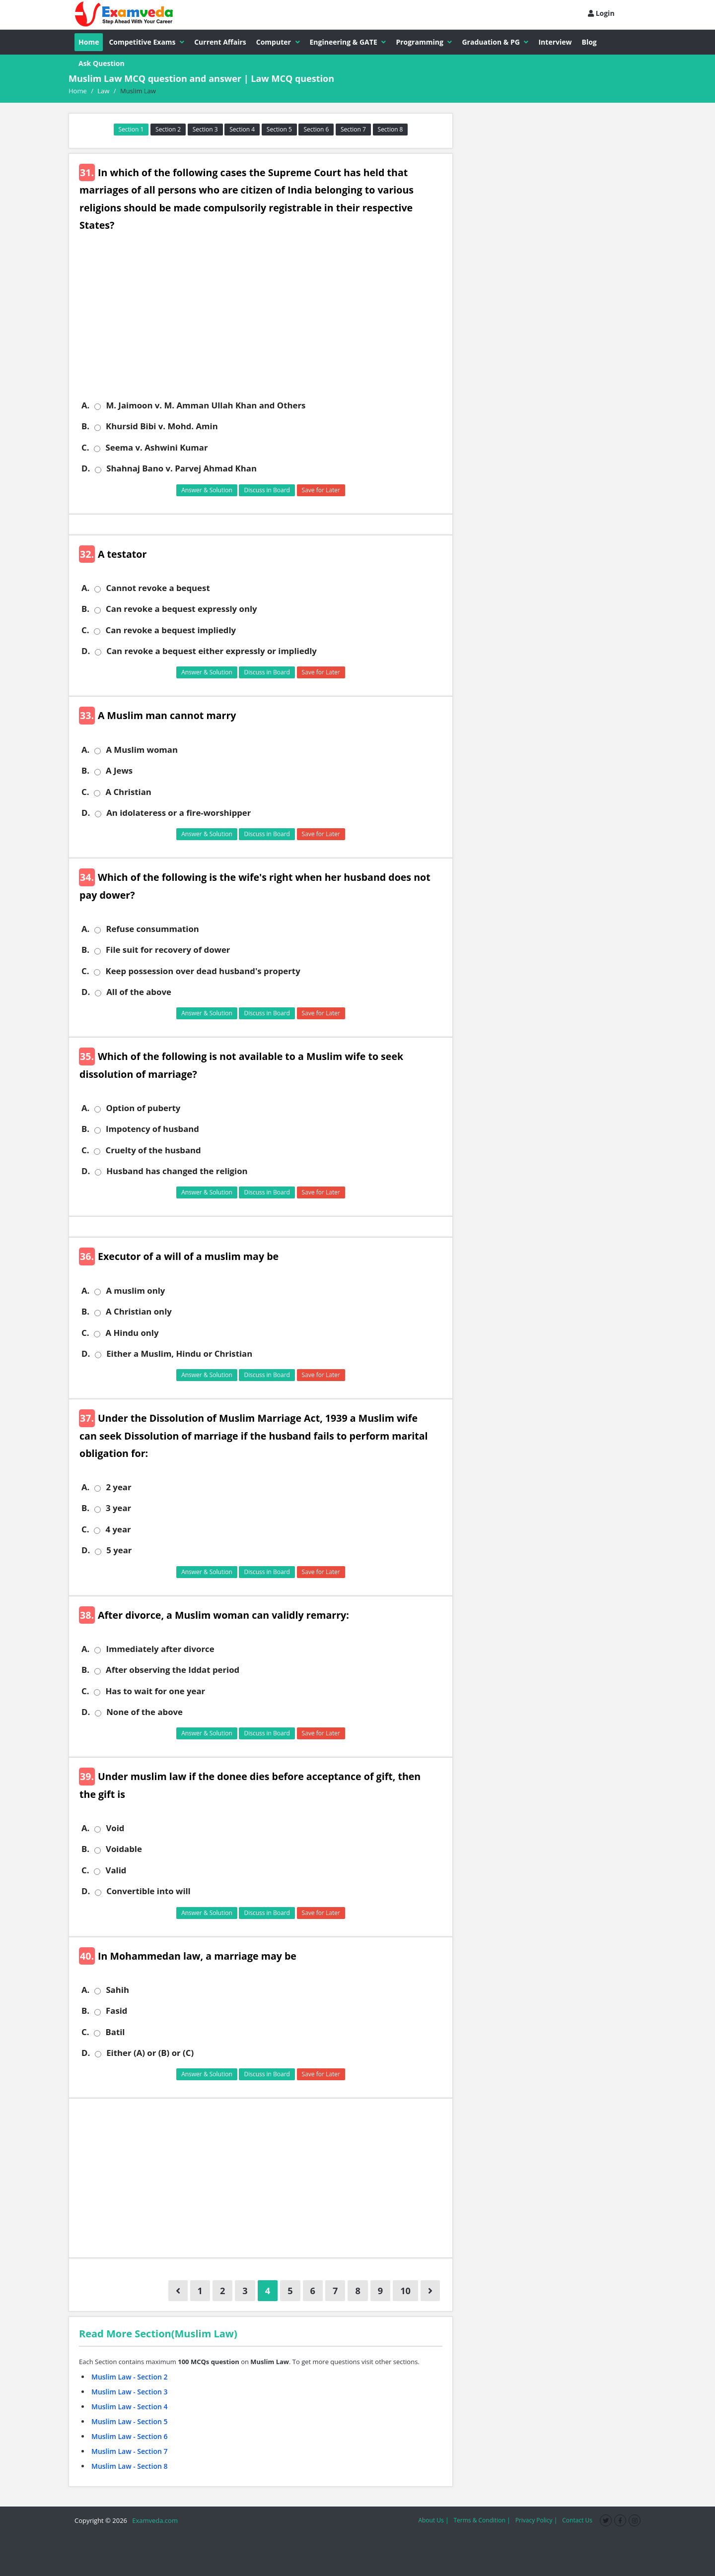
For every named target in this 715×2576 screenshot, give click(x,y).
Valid (115, 1870)
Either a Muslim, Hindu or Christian (179, 1353)
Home (88, 42)
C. (85, 447)
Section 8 (390, 129)
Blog (589, 42)
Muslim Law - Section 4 (129, 2406)
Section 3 (205, 129)
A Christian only (139, 1311)
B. (85, 426)
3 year (118, 1508)
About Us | (433, 2520)
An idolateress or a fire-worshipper (178, 812)
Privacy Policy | (536, 2520)
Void (115, 1828)
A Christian (128, 792)
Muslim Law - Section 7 (129, 2451)
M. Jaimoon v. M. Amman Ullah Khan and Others (205, 405)
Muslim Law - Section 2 (129, 2376)
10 (405, 2291)
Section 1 (131, 129)
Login (601, 13)
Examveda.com (153, 2520)
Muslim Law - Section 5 (129, 2421)
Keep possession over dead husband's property (202, 971)
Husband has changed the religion (176, 1171)
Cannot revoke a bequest (158, 588)
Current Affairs (220, 42)
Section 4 (242, 129)
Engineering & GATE (348, 42)
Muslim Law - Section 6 (129, 2436)
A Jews (119, 770)
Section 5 (279, 129)
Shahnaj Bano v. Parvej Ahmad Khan (181, 468)
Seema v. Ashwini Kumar (156, 447)
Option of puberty (143, 1108)
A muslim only (135, 1290)
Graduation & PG (495, 42)
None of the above (144, 1712)
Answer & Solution (206, 490)
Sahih (117, 1989)
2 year (118, 1487)
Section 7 (353, 129)
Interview (555, 42)
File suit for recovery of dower (168, 949)
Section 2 (168, 129)
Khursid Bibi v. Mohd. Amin (162, 426)
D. (85, 468)
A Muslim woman (142, 749)
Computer (278, 42)
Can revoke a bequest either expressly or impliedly (211, 651)
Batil (115, 2032)
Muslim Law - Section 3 (129, 2391)
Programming (424, 42)
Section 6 (316, 129)
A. (85, 405)
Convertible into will (148, 1891)
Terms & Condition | (481, 2520)
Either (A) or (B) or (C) (150, 2053)
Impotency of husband (152, 1128)
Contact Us (577, 2520)
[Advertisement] (264, 323)
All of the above (138, 992)
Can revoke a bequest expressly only (181, 608)
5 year (119, 1550)
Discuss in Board (267, 490)
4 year (118, 1529)
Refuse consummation (152, 929)
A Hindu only (131, 1332)
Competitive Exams (146, 42)
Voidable (124, 1849)
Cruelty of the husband (153, 1150)
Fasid (116, 2010)
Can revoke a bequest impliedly (170, 630)
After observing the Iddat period (172, 1669)
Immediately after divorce (160, 1649)
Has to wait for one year (155, 1691)
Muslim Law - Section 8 (129, 2466)
